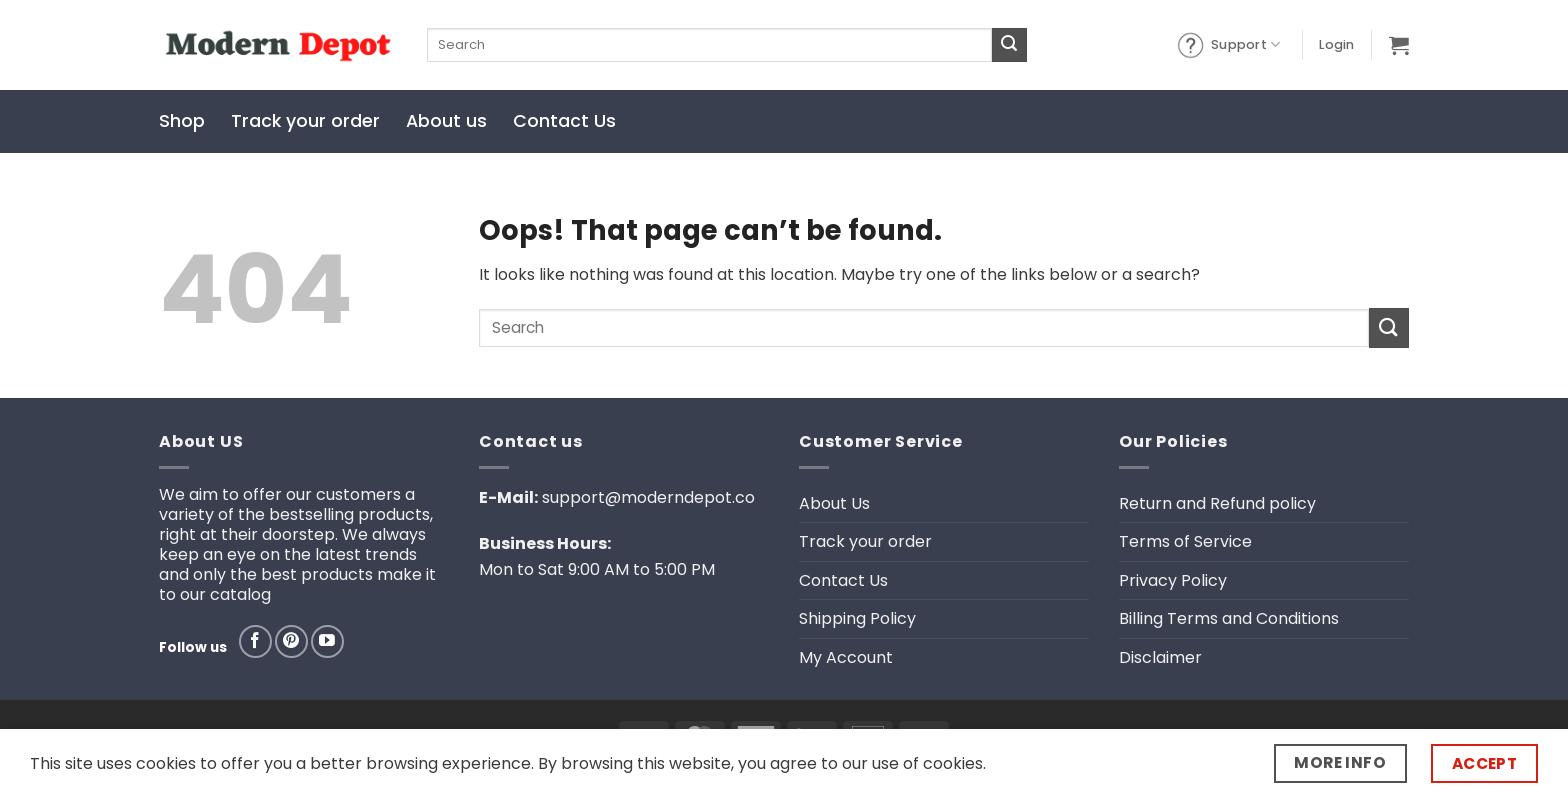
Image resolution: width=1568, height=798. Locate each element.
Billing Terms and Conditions (1229, 618)
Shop (182, 121)
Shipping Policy (857, 618)
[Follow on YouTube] (327, 641)
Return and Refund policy (1217, 503)
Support (1228, 45)
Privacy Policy (1173, 580)
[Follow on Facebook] (255, 641)
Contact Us (564, 121)
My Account (846, 657)
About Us (834, 503)
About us (446, 121)
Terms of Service (1185, 541)
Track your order (305, 121)
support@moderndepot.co (648, 497)
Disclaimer (1160, 657)
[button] (1336, 45)
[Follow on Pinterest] (291, 641)
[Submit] (1009, 45)
